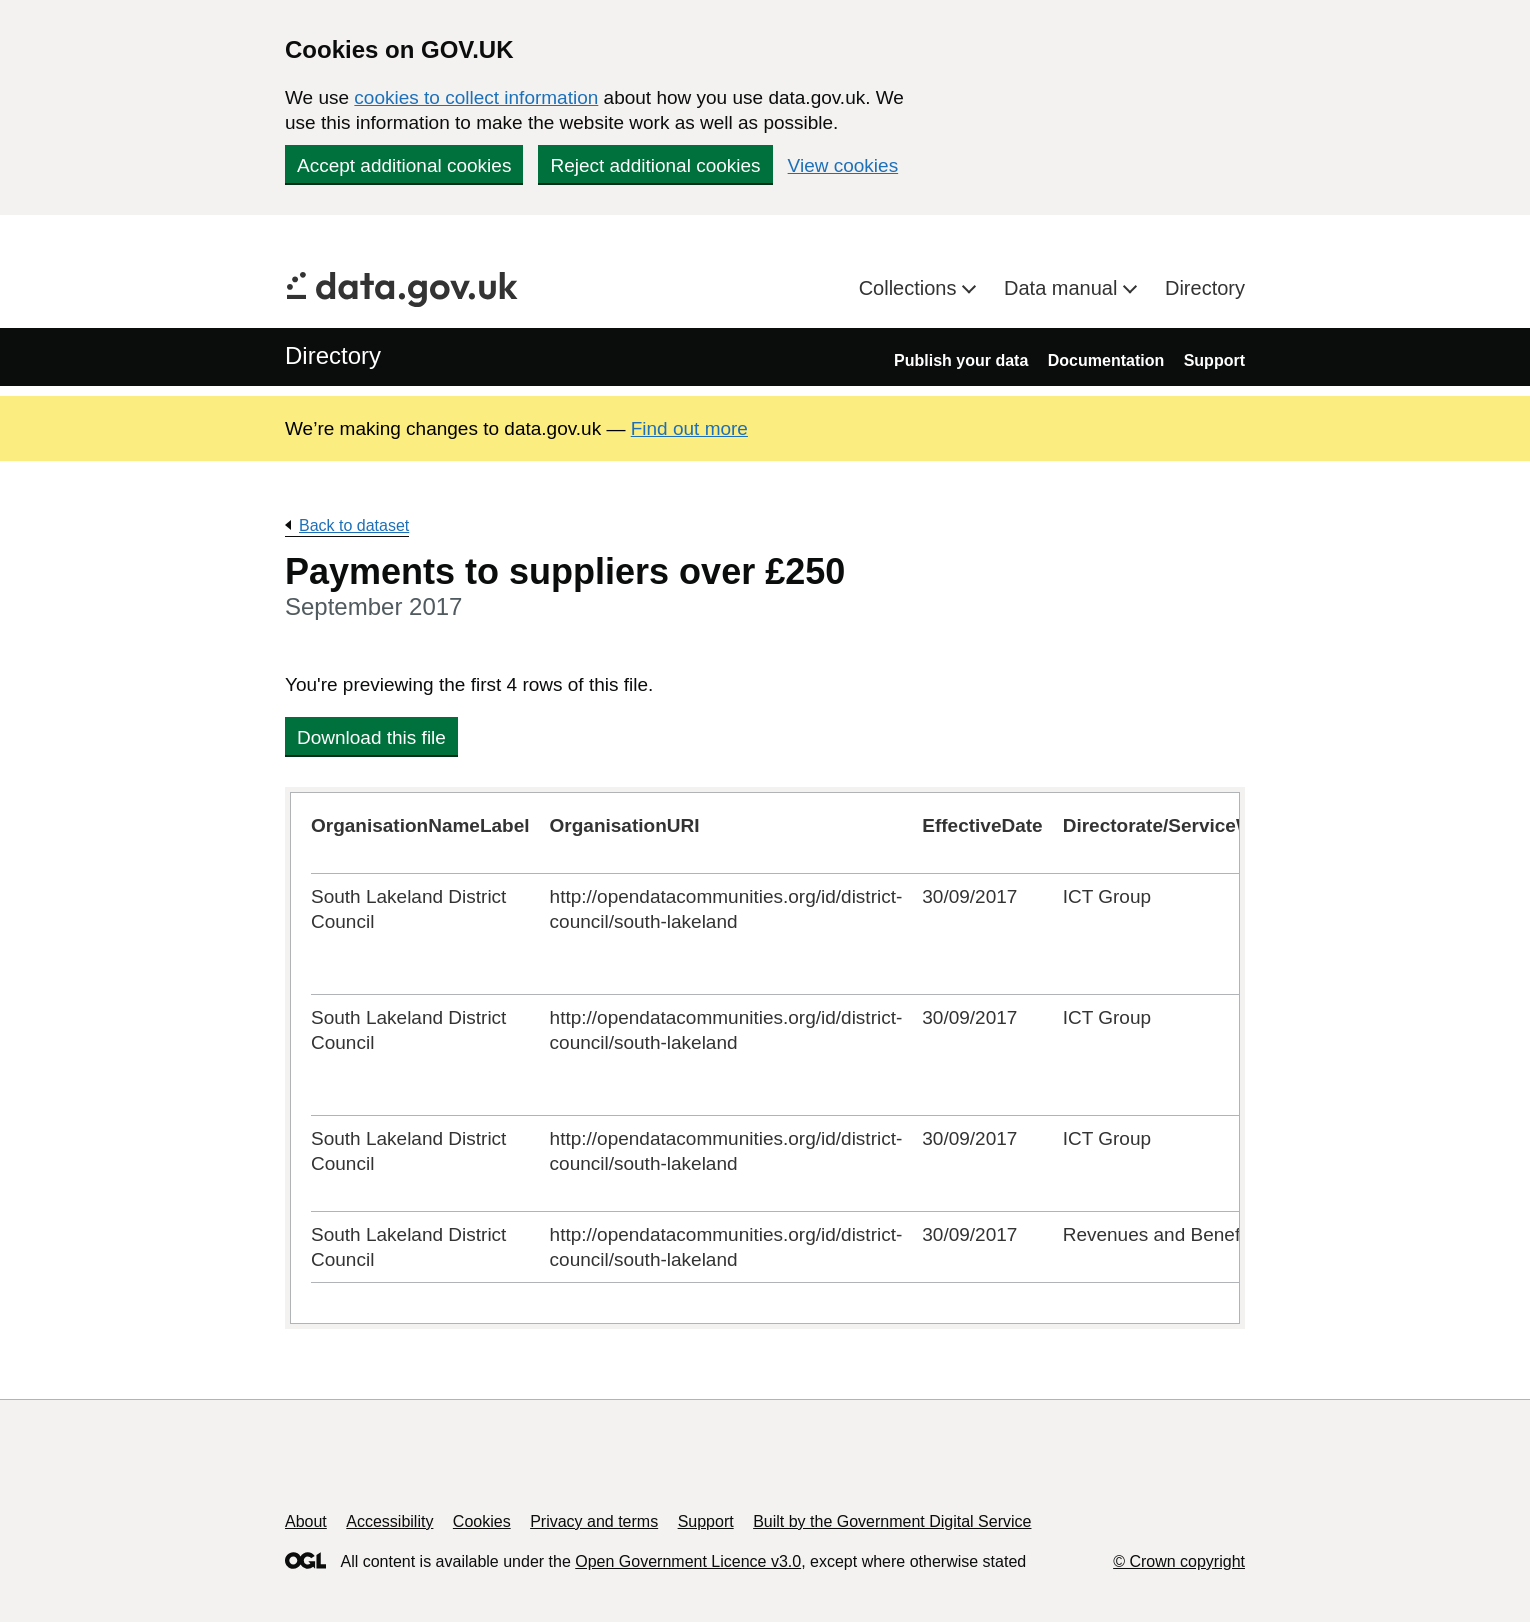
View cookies (843, 165)
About (306, 1521)
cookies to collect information (476, 97)
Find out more (689, 428)
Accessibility (389, 1521)
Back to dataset (354, 525)
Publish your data (961, 360)
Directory (1205, 288)
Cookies (482, 1521)
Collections (910, 288)
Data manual (1063, 288)
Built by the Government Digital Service (892, 1521)
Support (1214, 360)
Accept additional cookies (404, 165)
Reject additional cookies (655, 165)
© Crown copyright (1179, 1561)
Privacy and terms (594, 1521)
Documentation (1106, 360)
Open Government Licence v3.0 (688, 1561)
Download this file (371, 737)
